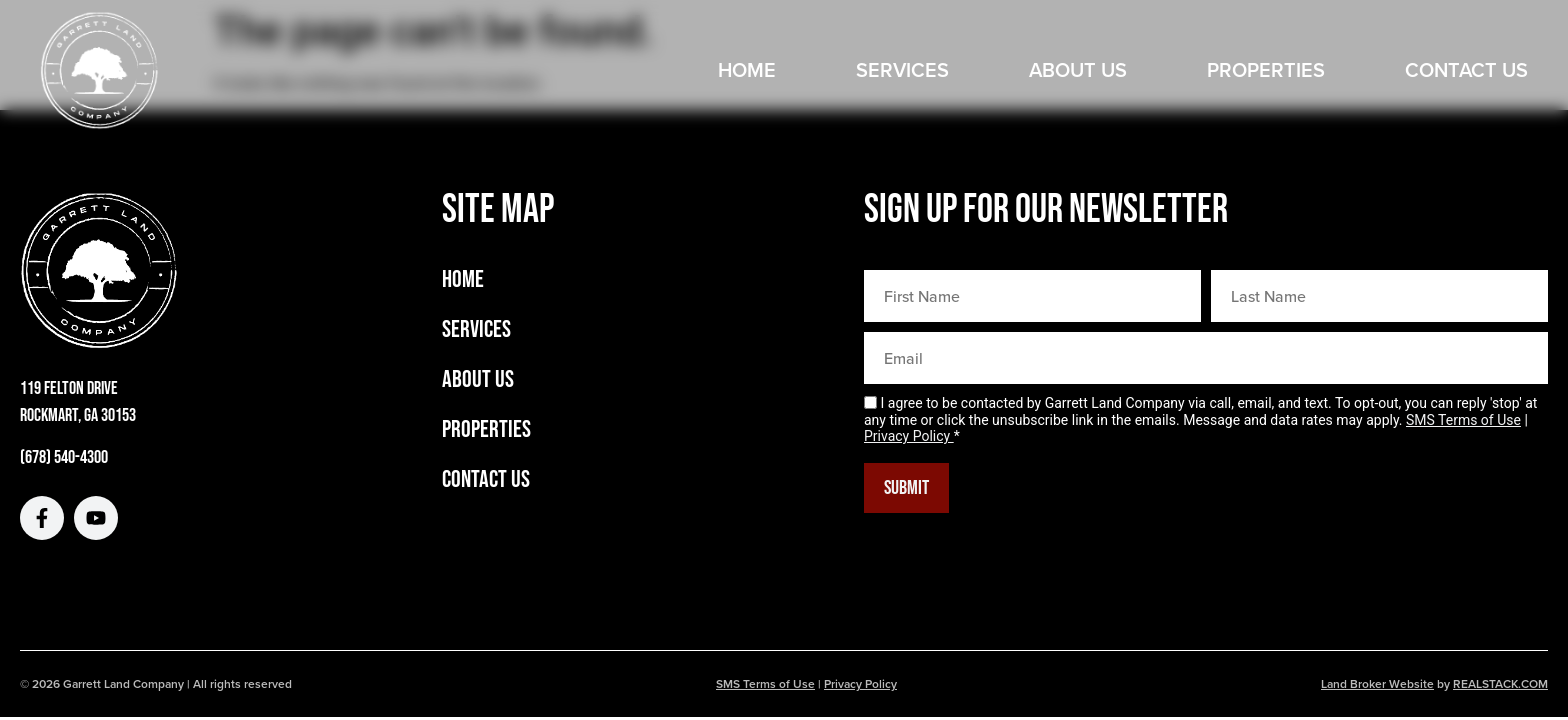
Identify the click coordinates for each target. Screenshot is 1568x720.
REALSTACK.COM (1500, 683)
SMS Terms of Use (1463, 420)
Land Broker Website (1377, 683)
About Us (1078, 69)
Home (747, 69)
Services (902, 69)
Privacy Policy (909, 436)
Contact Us (1466, 69)
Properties (1266, 69)
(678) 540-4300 (64, 457)
